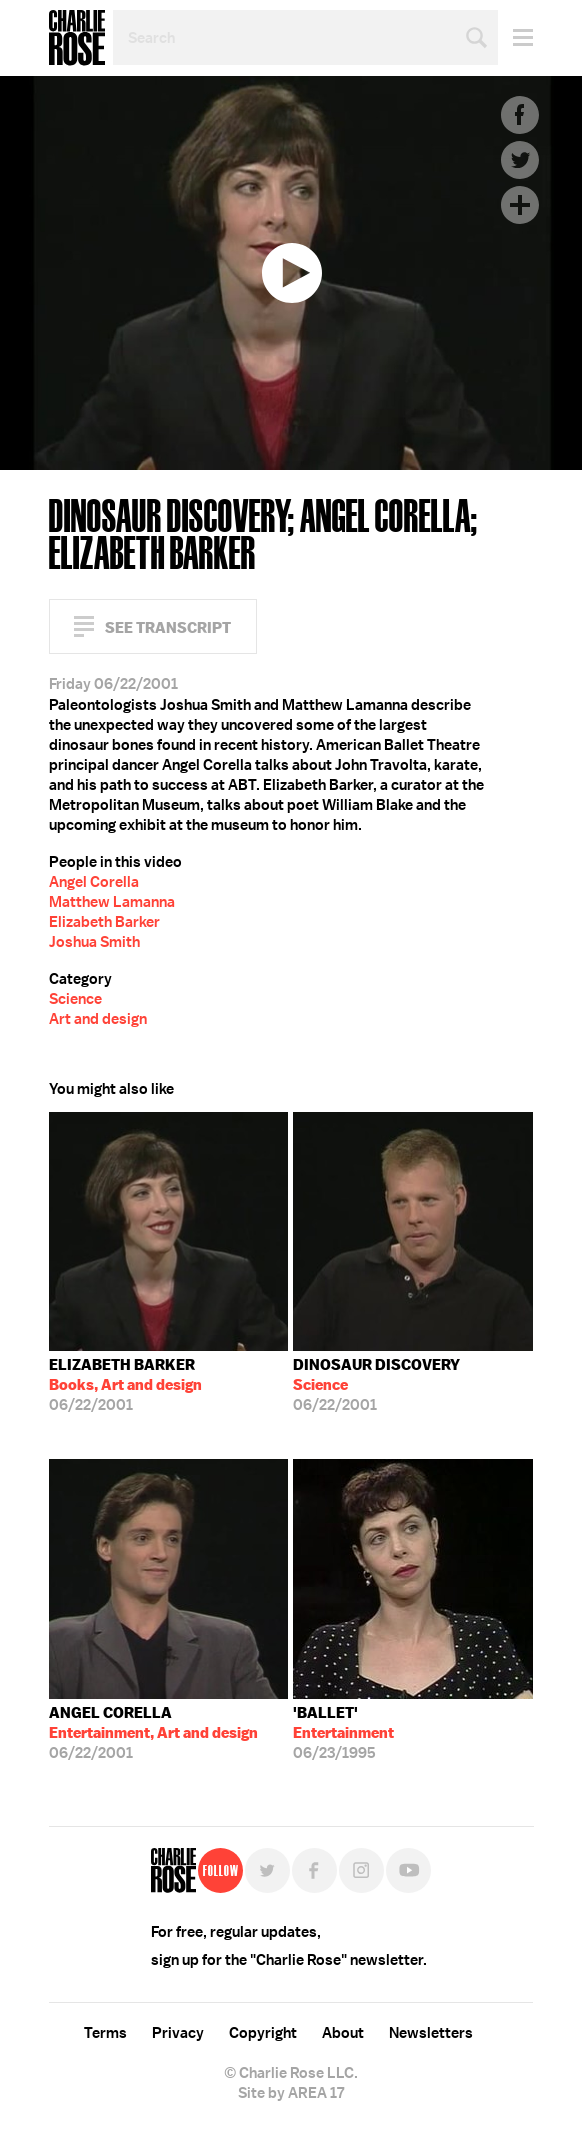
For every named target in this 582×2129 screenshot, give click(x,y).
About (343, 2033)
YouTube (408, 1870)
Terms (105, 2033)
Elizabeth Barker (104, 922)
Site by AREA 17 (291, 2093)
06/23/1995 (343, 1733)
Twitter (520, 160)
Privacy (178, 2033)
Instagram (361, 1870)
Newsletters (431, 2033)
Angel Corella (94, 882)
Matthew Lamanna (112, 902)
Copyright (263, 2033)
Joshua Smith (94, 942)
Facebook (520, 115)
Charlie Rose (77, 38)
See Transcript (168, 627)
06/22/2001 (125, 1385)
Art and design (98, 1019)
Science (75, 999)
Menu (515, 37)
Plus (520, 205)
